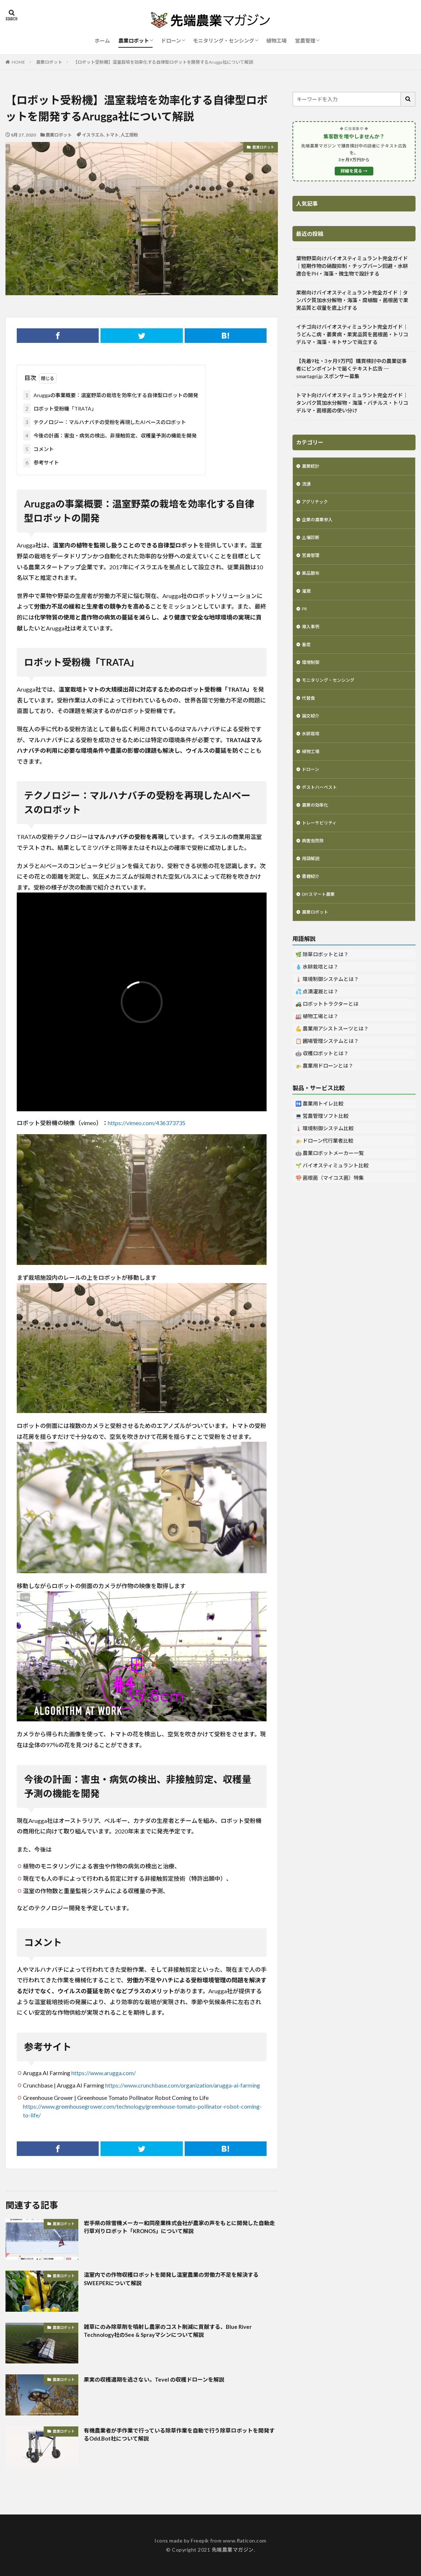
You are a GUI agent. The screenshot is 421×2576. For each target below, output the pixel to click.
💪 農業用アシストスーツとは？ (332, 1057)
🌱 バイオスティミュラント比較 (332, 1194)
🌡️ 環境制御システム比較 (324, 1157)
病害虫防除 (314, 864)
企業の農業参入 (320, 524)
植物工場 (276, 40)
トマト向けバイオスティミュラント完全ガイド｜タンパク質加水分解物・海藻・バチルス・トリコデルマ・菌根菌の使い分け (352, 402)
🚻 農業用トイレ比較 (319, 1132)
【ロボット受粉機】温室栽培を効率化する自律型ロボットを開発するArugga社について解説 (163, 62)
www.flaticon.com (245, 2540)
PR (305, 618)
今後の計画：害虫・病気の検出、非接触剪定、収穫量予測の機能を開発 (110, 435)
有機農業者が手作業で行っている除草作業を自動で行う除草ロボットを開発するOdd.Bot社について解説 (179, 2436)
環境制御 (312, 675)
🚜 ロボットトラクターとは (326, 1032)
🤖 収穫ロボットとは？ (322, 1082)
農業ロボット (133, 40)
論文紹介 (312, 732)
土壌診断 (312, 542)
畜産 (307, 656)
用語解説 (312, 883)
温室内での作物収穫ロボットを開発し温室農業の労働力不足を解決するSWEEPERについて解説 (179, 2280)
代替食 (309, 713)
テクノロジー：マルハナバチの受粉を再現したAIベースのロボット (104, 422)
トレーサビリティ (322, 845)
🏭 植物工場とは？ (316, 1044)
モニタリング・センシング (223, 40)
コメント (38, 449)
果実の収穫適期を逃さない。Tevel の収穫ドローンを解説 (168, 2379)
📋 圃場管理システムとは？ (327, 1069)
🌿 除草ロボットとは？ (322, 983)
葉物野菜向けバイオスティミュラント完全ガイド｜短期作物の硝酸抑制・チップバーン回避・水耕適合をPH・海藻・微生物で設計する (352, 266)
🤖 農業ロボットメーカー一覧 (329, 1181)
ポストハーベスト (322, 807)
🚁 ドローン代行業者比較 (324, 1169)
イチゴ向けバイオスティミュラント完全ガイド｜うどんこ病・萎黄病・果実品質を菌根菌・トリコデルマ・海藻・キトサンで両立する (352, 334)
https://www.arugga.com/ (103, 2072)
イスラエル (93, 135)
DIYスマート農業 (321, 921)
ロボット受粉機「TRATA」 (60, 408)
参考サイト (41, 462)
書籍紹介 (312, 902)
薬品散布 (312, 580)
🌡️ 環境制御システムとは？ (327, 1007)
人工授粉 (129, 135)
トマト (112, 135)
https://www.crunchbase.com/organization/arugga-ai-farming (182, 2085)
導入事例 (312, 637)
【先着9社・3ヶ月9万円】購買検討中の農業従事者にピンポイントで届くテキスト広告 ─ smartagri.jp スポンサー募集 (351, 368)
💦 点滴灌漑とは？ (316, 1020)
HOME (18, 62)
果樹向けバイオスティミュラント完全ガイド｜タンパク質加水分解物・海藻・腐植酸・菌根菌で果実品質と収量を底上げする (352, 300)
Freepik (200, 2540)
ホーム (102, 40)
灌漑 (307, 599)
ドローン (171, 40)
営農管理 (305, 40)
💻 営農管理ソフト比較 (322, 1144)
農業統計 (312, 467)
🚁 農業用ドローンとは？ (324, 1094)
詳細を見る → (354, 171)
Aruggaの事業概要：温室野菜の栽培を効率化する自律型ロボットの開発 (110, 395)
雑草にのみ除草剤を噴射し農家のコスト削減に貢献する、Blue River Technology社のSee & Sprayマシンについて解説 (175, 2332)
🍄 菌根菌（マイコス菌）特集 (329, 1206)
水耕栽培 (312, 751)
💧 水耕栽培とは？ (316, 995)
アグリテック (317, 505)
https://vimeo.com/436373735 (146, 1122)
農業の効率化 (317, 826)
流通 (307, 486)
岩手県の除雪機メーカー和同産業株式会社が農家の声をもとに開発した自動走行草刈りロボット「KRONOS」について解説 (179, 2228)
